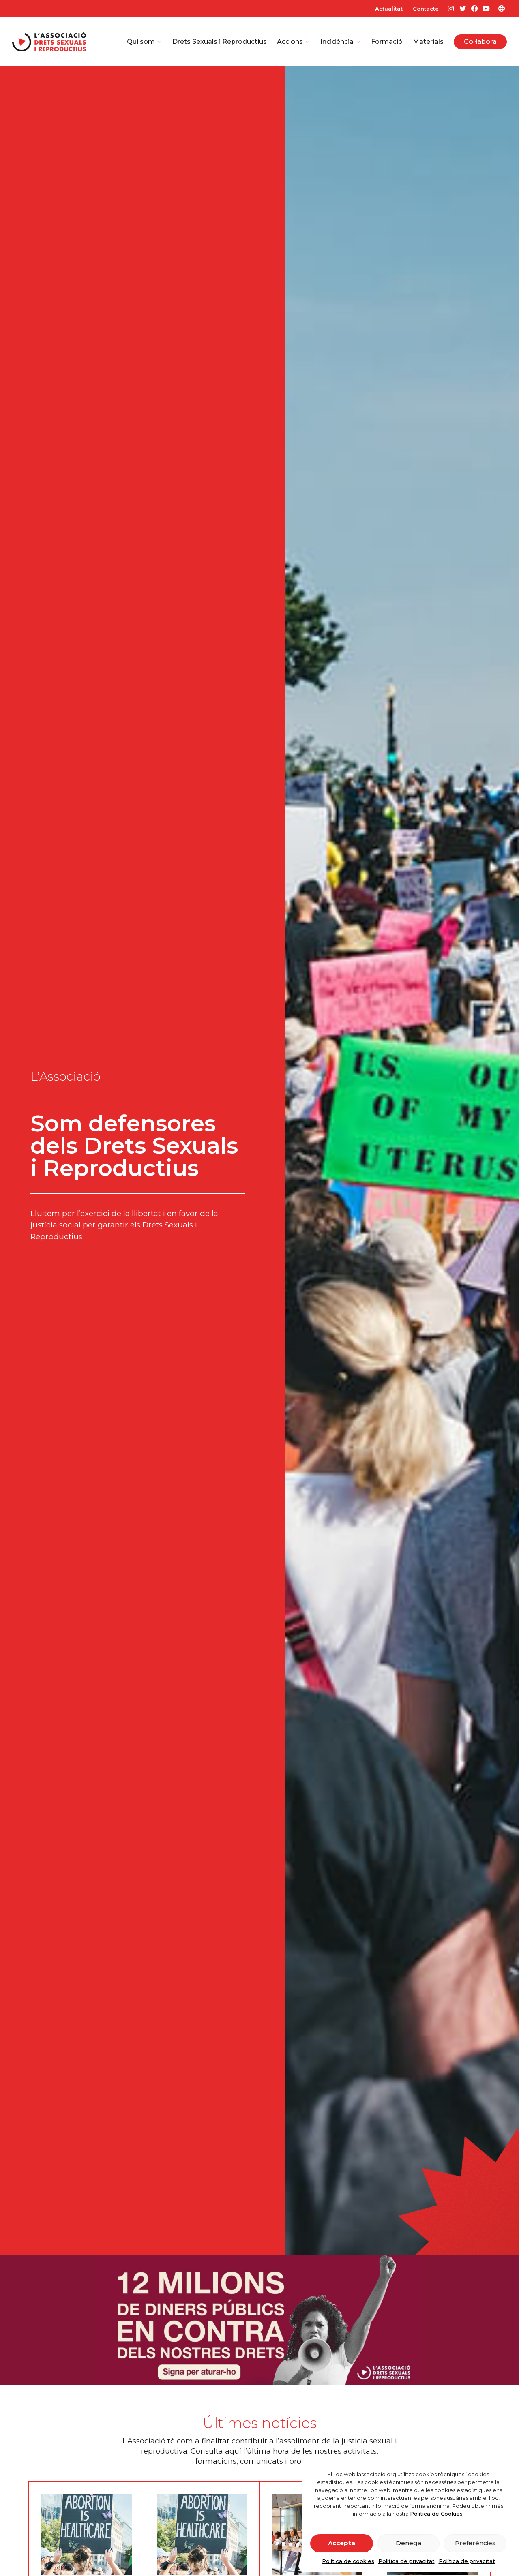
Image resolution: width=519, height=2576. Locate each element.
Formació (387, 41)
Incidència (340, 41)
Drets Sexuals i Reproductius (219, 41)
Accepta (341, 2543)
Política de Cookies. (437, 2513)
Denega (408, 2543)
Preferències (475, 2543)
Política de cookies (348, 2561)
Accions (293, 41)
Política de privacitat (406, 2561)
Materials (428, 41)
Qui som (144, 41)
